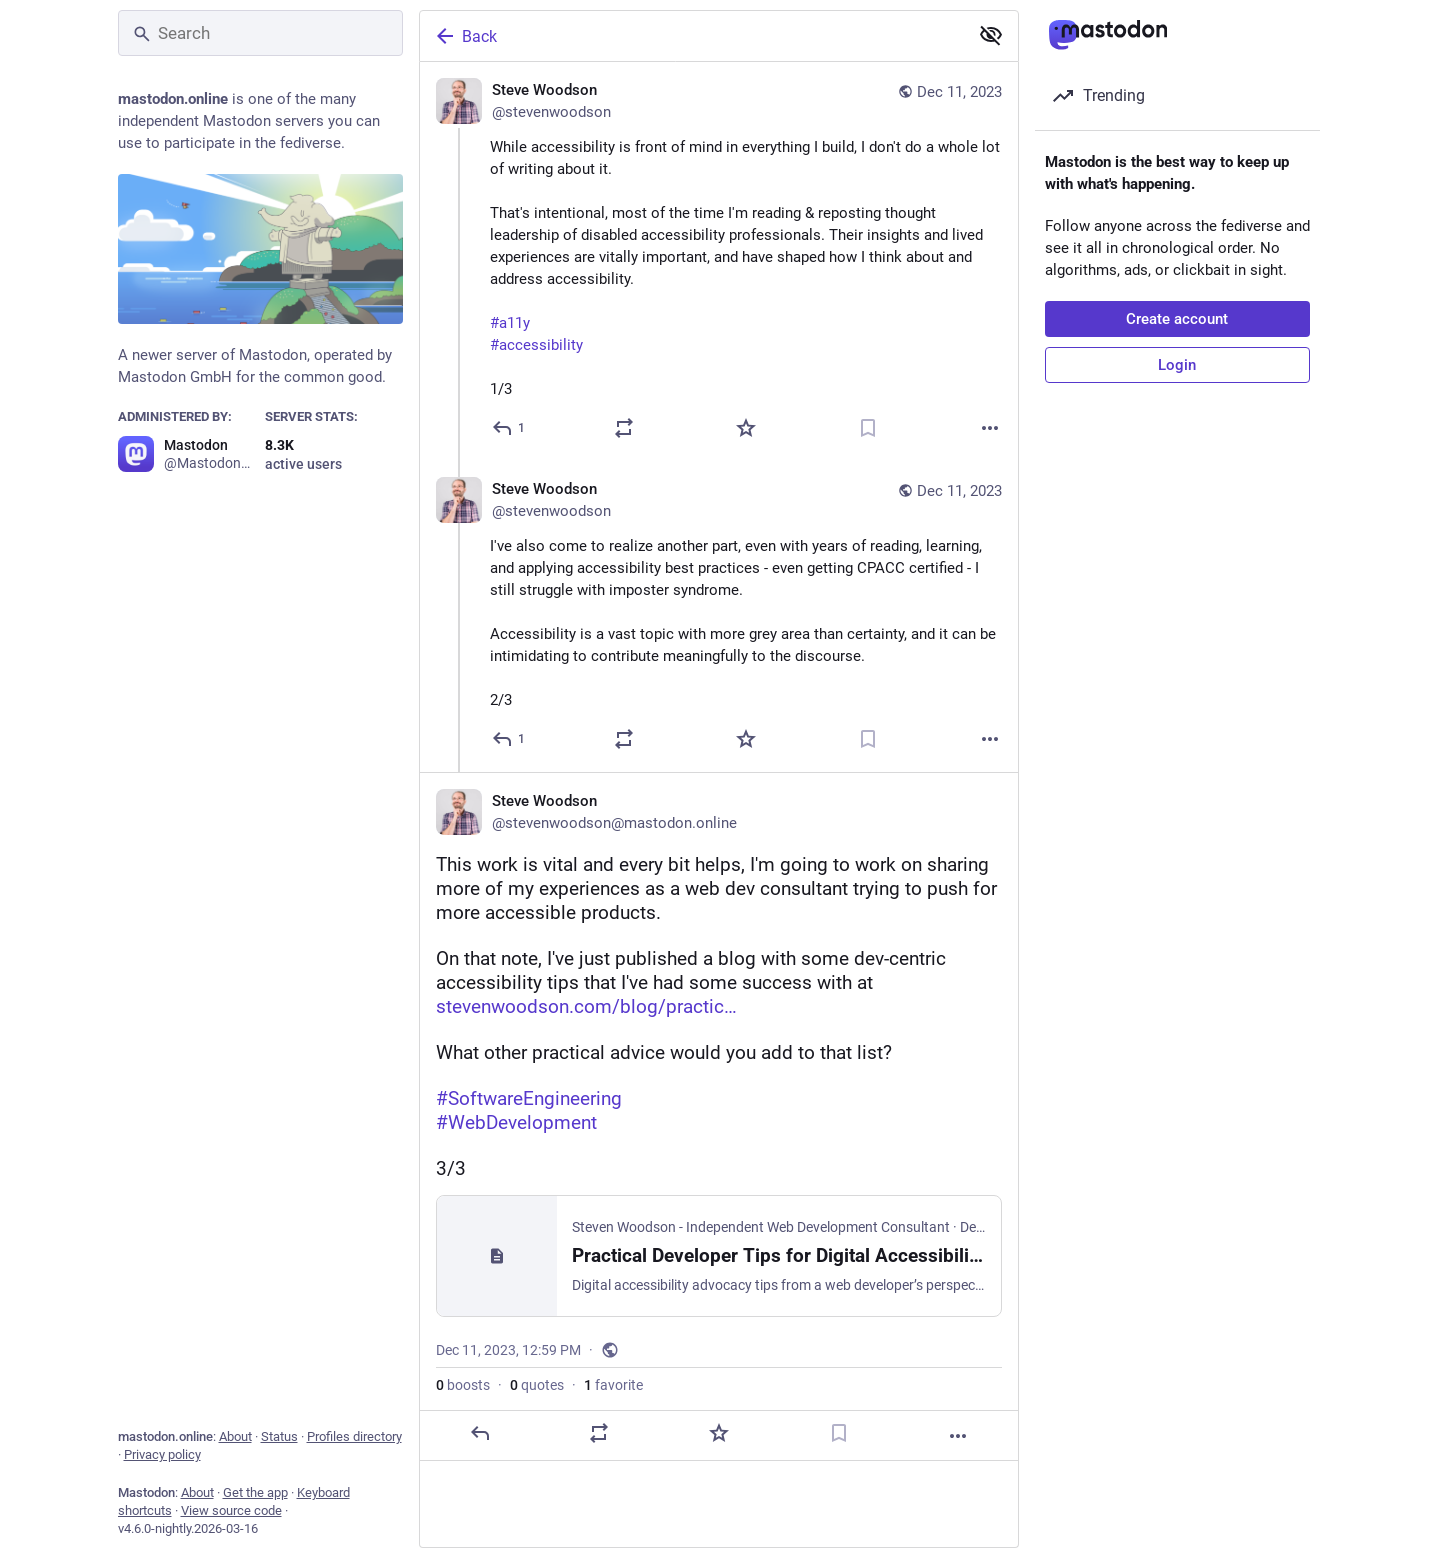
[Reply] (509, 428)
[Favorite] (746, 428)
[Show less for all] (991, 35)
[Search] (260, 33)
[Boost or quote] (624, 428)
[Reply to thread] (509, 739)
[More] (990, 428)
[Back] (692, 36)
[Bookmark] (868, 428)
